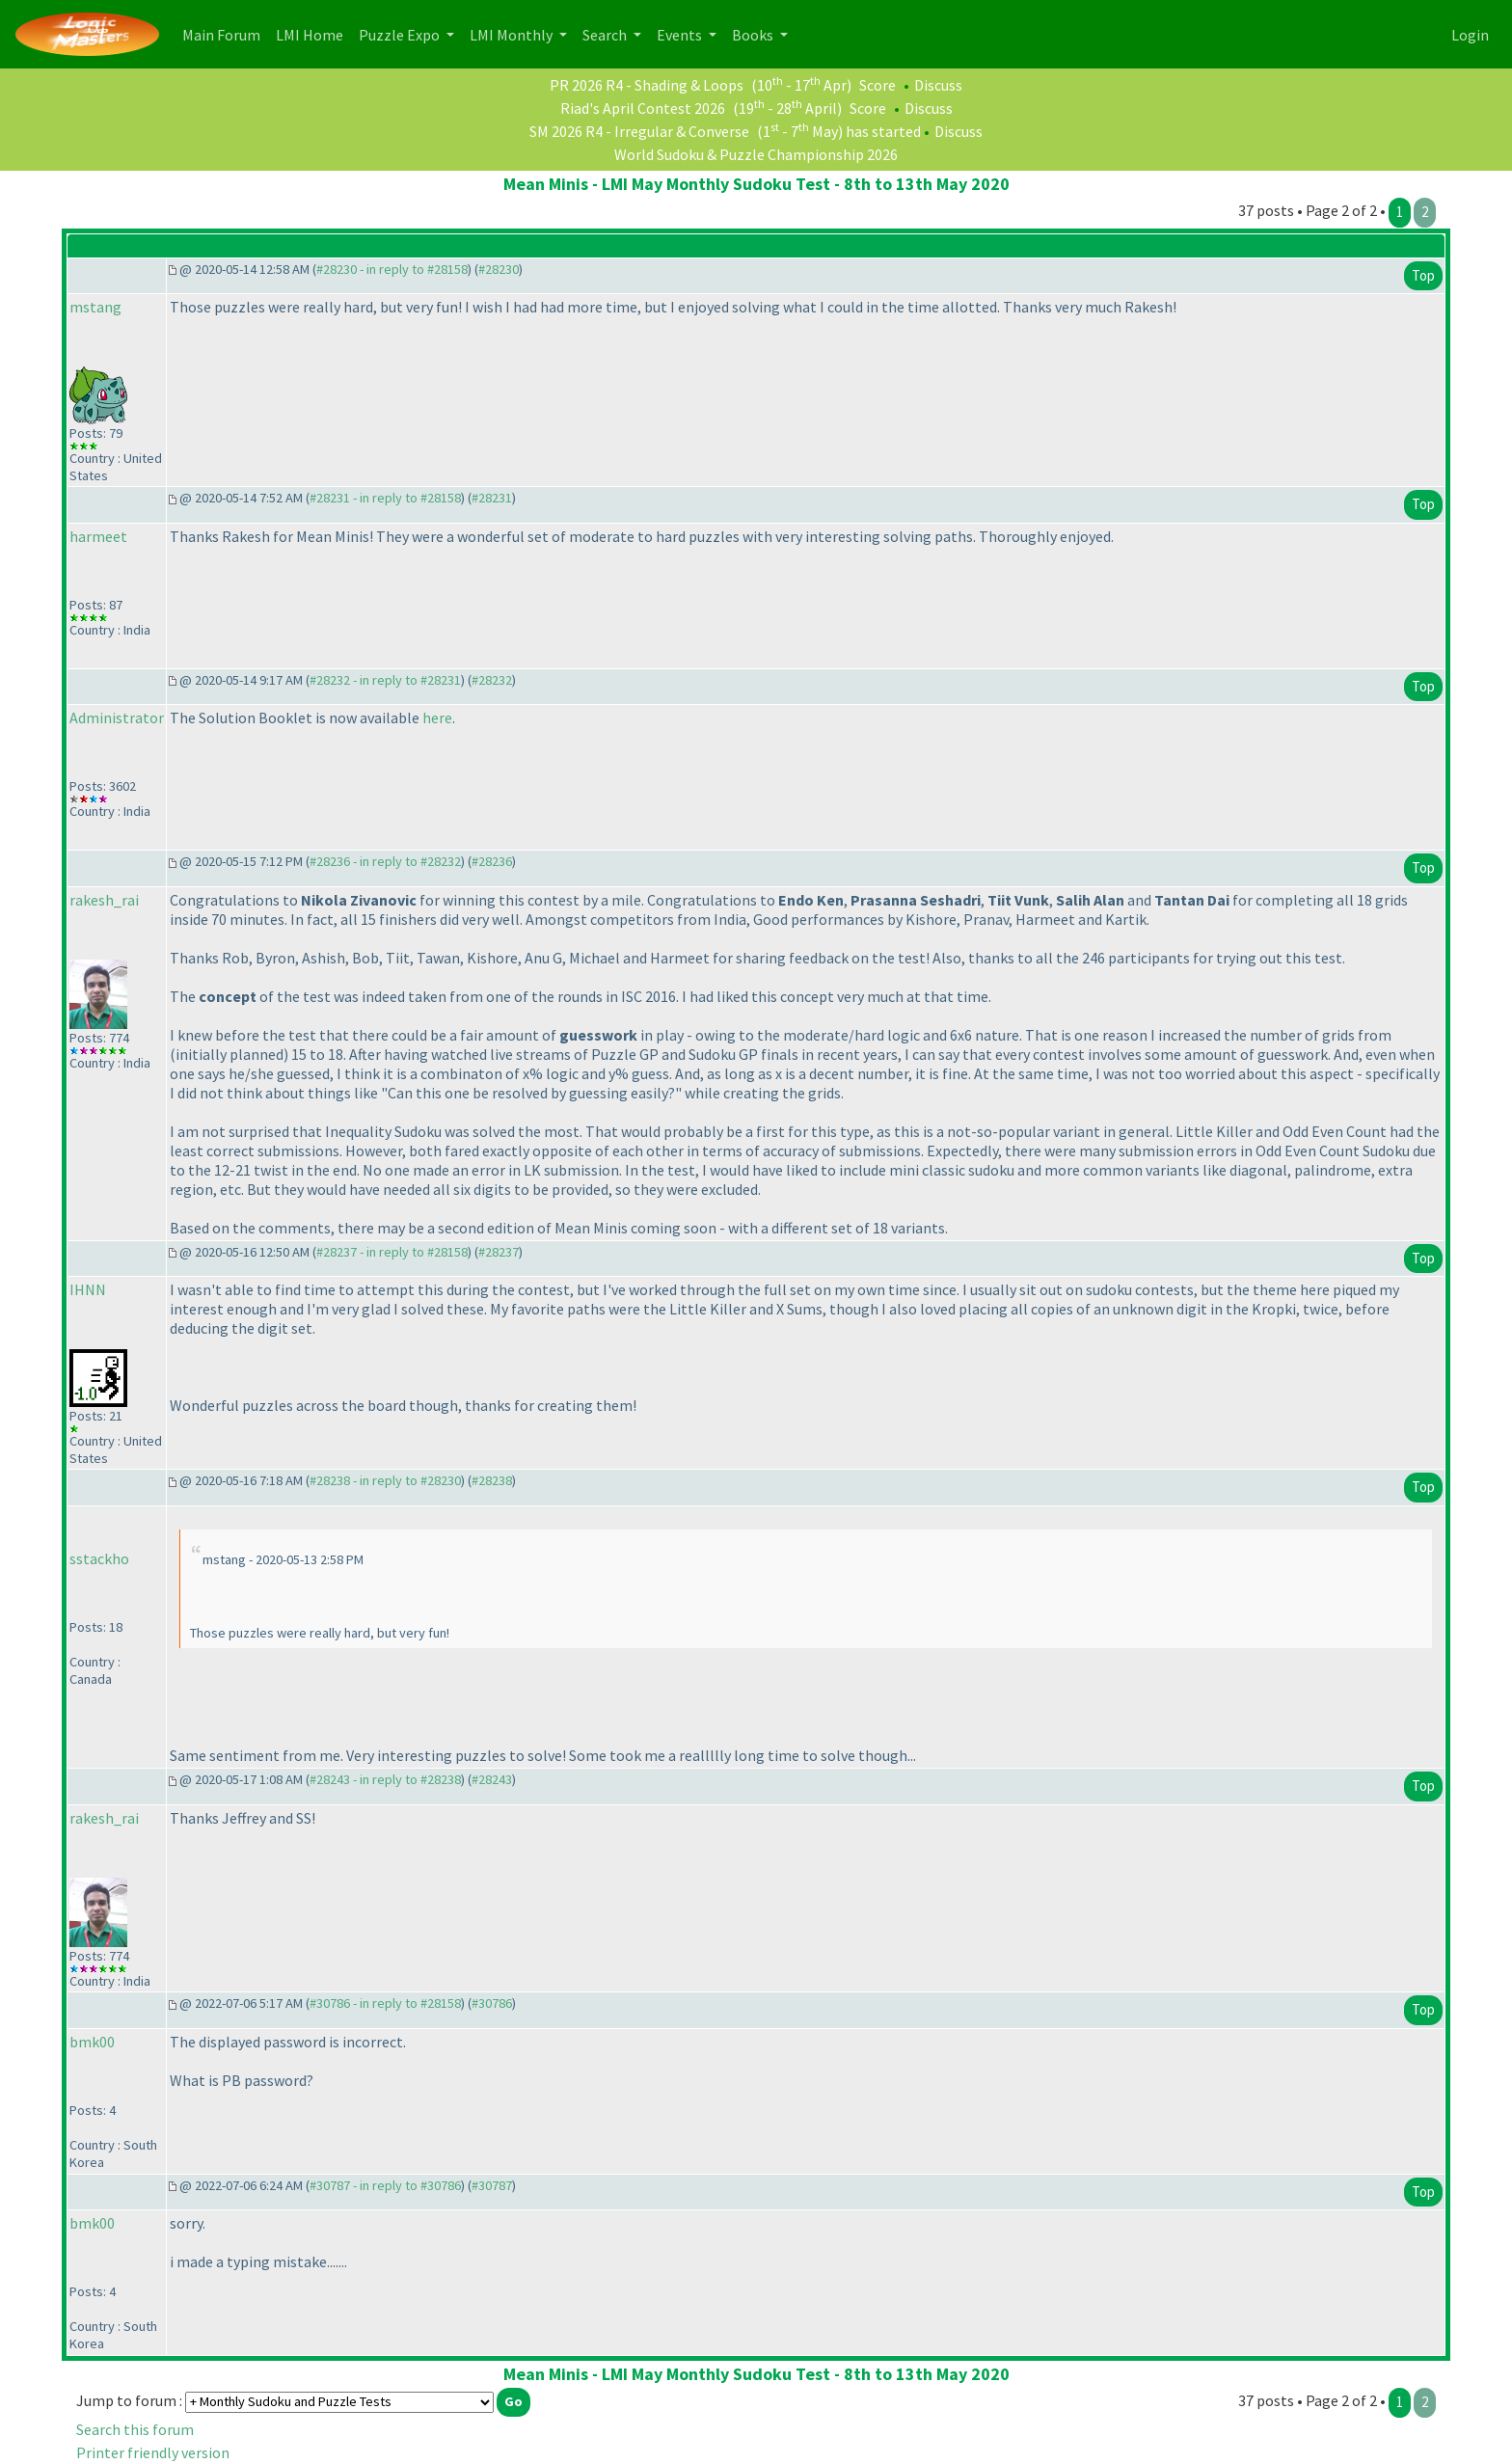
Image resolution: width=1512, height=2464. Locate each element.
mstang (95, 306)
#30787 (492, 2185)
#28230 (498, 269)
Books (754, 34)
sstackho (99, 1558)
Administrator (116, 717)
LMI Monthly (512, 34)
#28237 (498, 1251)
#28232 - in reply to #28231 (385, 680)
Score (877, 85)
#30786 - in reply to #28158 (385, 2003)
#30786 (492, 2003)
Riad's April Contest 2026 (642, 108)
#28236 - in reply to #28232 (385, 861)
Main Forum (225, 33)
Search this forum (135, 2429)
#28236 (492, 861)
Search (606, 34)
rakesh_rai (104, 899)
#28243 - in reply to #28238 (385, 1779)
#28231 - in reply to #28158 (385, 497)
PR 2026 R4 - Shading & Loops (646, 85)
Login (1470, 34)
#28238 (492, 1480)
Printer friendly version (153, 2452)
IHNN (87, 1289)
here (437, 717)
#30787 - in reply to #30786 (385, 2185)
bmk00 (92, 2041)
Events (681, 34)
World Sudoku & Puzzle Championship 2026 (756, 154)
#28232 (492, 680)
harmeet (98, 536)
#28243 (492, 1779)
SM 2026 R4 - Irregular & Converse (639, 131)
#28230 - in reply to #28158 (392, 269)
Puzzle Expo (401, 34)
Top (1423, 275)
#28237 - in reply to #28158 (392, 1251)
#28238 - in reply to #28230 (385, 1480)
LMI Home (313, 33)
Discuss (938, 85)
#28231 (492, 497)
